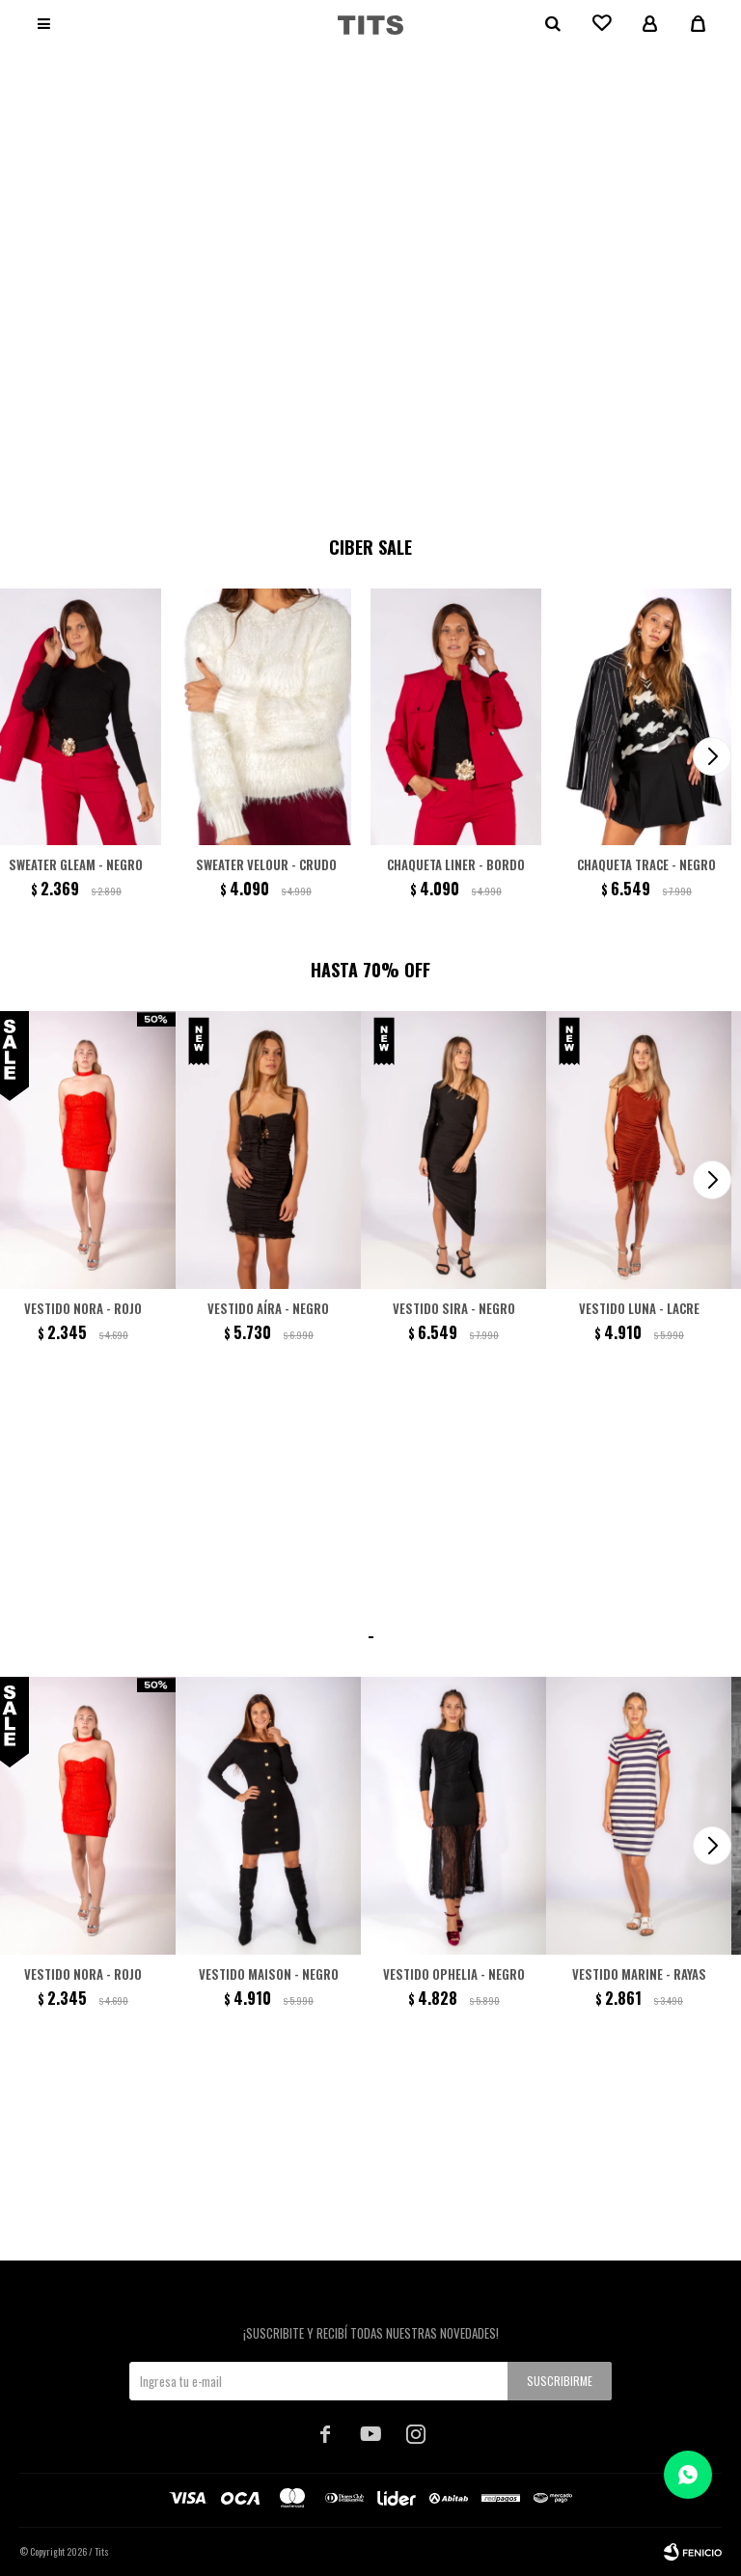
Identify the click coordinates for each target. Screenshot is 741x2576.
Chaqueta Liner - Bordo (456, 864)
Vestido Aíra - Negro (268, 1308)
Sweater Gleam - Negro (76, 864)
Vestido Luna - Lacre (639, 1308)
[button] (360, 483)
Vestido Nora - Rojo (83, 1308)
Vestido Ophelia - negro (454, 1974)
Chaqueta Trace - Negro (646, 864)
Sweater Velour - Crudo (266, 864)
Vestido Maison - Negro (269, 1974)
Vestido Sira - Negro (454, 1308)
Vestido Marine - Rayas (639, 1974)
